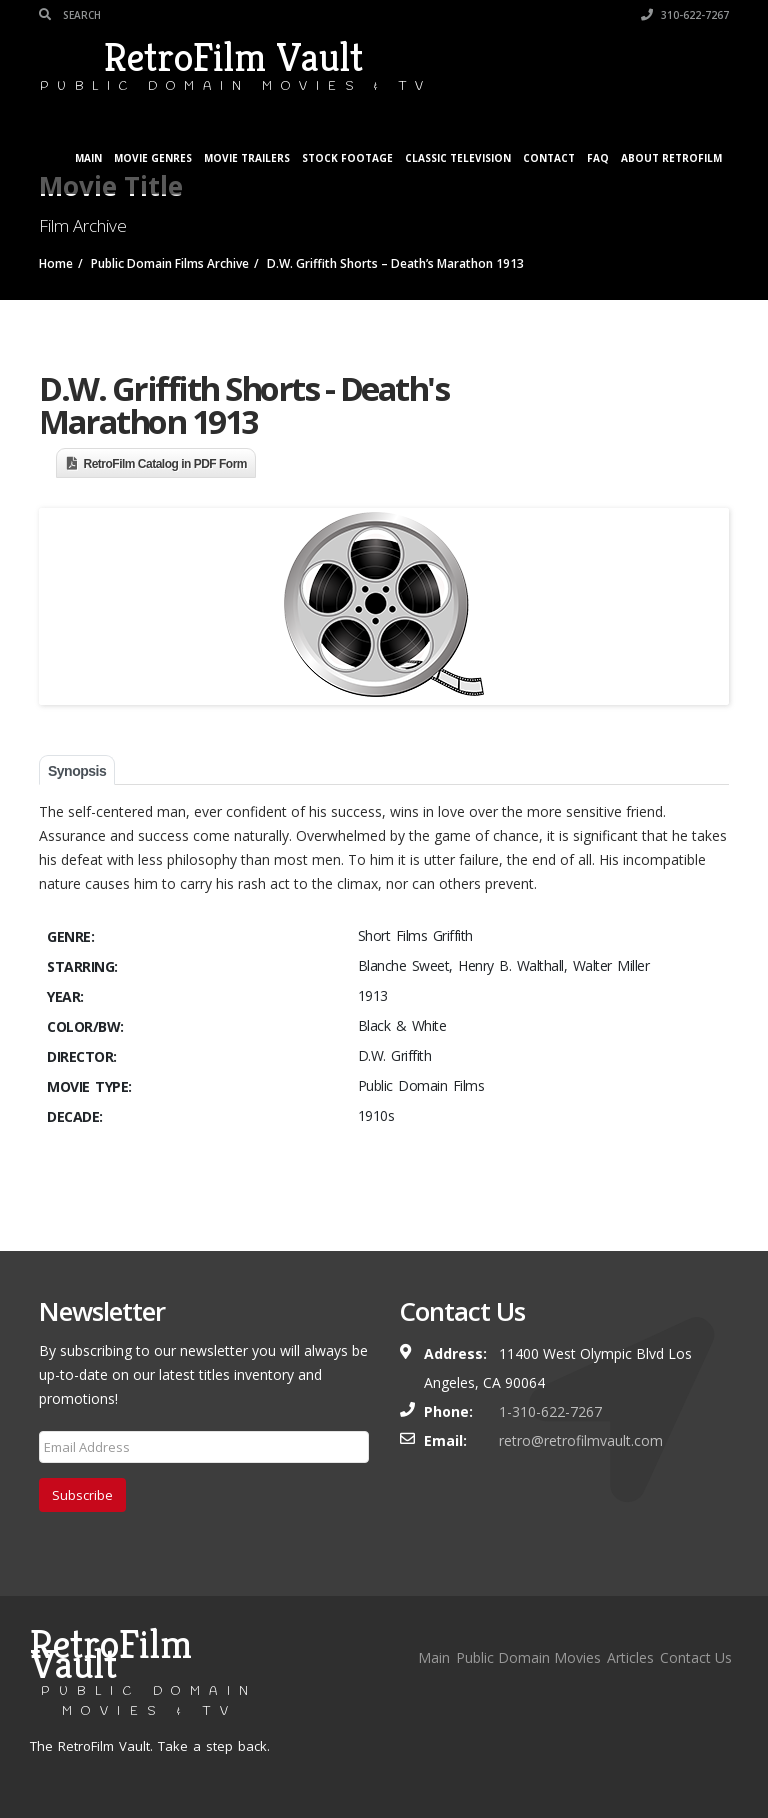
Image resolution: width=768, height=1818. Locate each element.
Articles (630, 1657)
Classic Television (458, 158)
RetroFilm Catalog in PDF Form (166, 464)
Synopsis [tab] (77, 771)
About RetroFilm (671, 158)
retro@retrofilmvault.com (581, 1440)
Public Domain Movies (528, 1657)
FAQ (598, 158)
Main (88, 158)
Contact (549, 158)
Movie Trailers (247, 158)
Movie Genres (153, 158)
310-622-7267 (685, 15)
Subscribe (82, 1495)
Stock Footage (347, 158)
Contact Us (696, 1657)
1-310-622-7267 (550, 1411)
